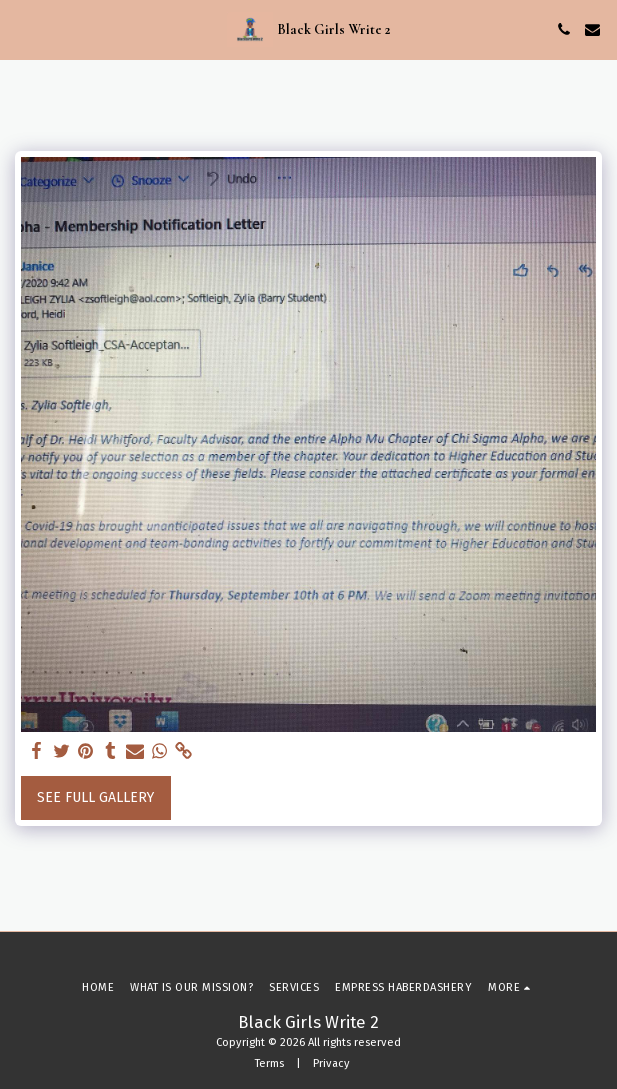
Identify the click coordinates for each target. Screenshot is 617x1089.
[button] (22, 29)
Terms (269, 1063)
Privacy (331, 1063)
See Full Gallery (95, 797)
